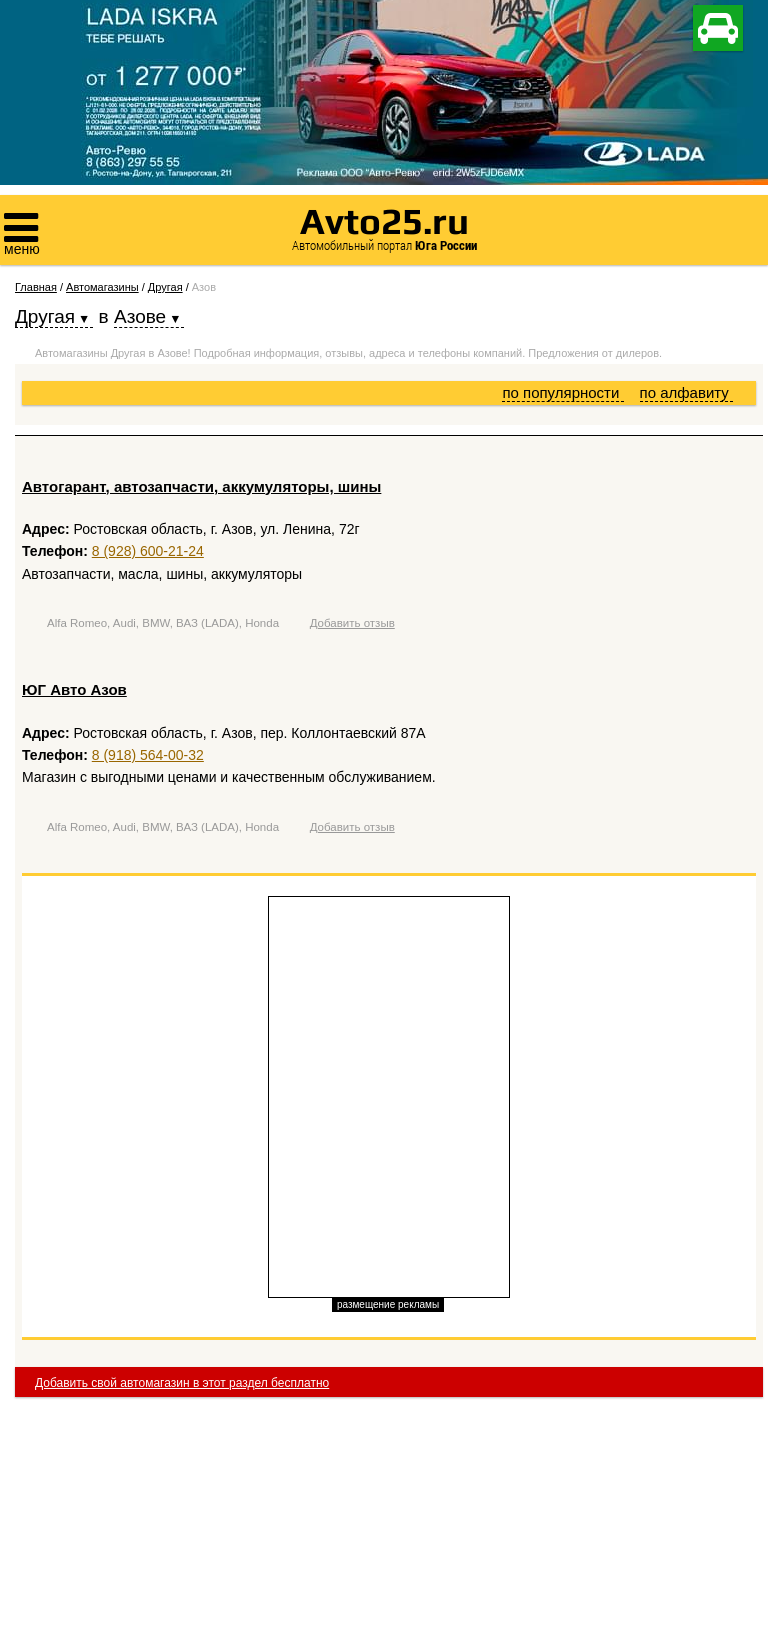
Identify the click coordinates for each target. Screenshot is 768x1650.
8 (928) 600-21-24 (148, 551)
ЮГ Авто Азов (74, 689)
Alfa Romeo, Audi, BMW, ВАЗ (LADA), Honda (163, 623)
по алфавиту (686, 392)
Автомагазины (102, 287)
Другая (165, 287)
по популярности (562, 392)
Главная (36, 287)
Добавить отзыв (352, 623)
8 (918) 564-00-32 (148, 755)
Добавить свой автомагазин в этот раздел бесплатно (182, 1383)
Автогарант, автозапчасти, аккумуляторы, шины (201, 486)
